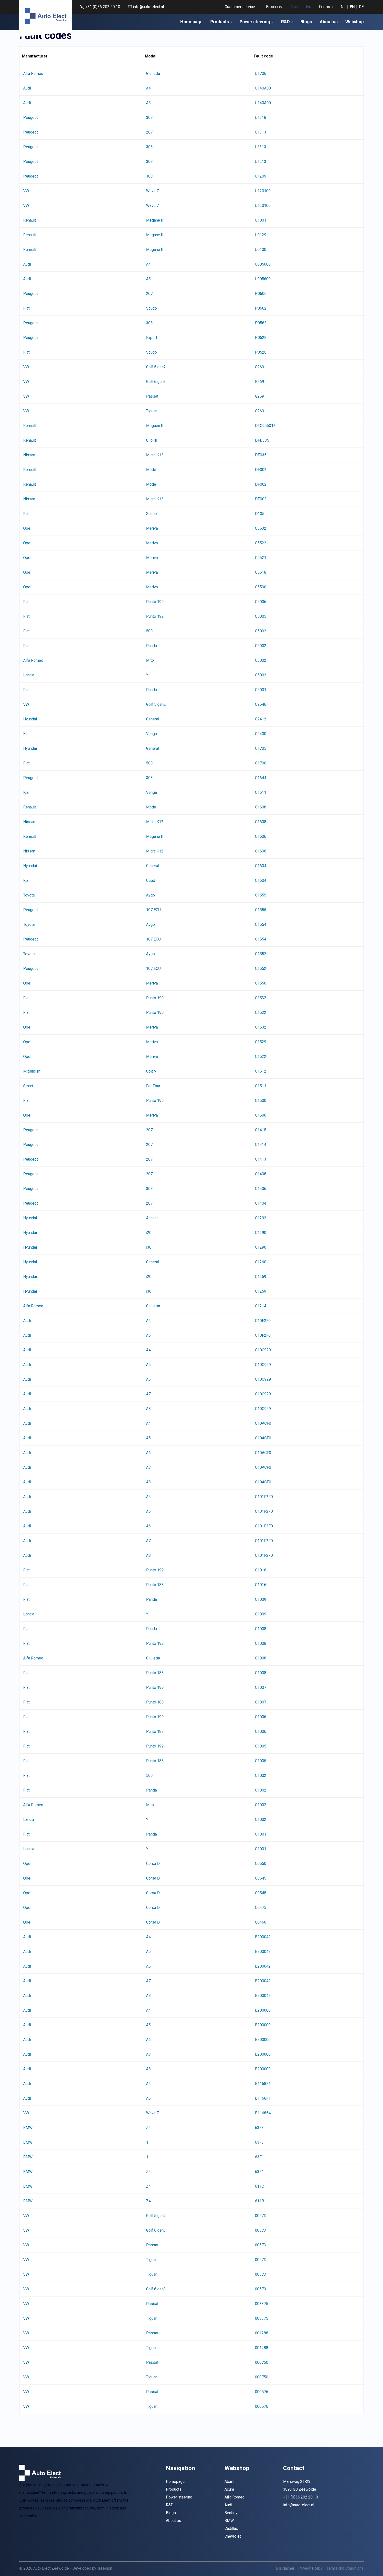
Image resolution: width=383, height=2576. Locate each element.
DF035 (260, 455)
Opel (27, 528)
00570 (260, 2289)
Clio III (151, 440)
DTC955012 (265, 425)
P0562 (260, 323)
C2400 (260, 733)
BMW (27, 2127)
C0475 (260, 1907)
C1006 (260, 1716)
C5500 (260, 587)
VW (26, 191)
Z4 (148, 2127)
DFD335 (262, 440)
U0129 (260, 235)
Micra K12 (154, 455)
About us (329, 21)
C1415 (260, 1130)
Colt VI (152, 1071)
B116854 (263, 2113)
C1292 (260, 1218)
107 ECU (153, 909)
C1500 (260, 1100)
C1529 (260, 1042)
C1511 (260, 1086)
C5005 (260, 616)
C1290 (260, 1232)
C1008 (260, 1628)
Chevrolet (232, 2536)
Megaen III (155, 425)
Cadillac (231, 2528)
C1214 (260, 1306)
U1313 (260, 132)
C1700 (260, 763)
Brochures (274, 6)
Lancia (28, 675)
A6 (148, 1379)
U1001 (260, 220)
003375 (261, 2303)
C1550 (260, 983)
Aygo (150, 895)
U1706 (260, 73)
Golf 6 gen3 (156, 381)
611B (259, 2201)
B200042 (263, 1937)
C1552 (260, 954)
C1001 (260, 1834)
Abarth (229, 2481)
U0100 (260, 249)
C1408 (260, 1174)
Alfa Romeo (33, 73)
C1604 (260, 865)
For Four (153, 1086)
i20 (148, 1232)
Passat (152, 396)
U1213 (260, 161)
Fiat (26, 308)
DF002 (260, 469)
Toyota (29, 895)
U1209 (260, 176)
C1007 (260, 1687)
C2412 (260, 719)
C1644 (260, 777)
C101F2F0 (264, 1496)
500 (149, 631)
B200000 (263, 2010)
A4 (148, 88)
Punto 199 (155, 601)
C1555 (260, 895)
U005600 (263, 264)
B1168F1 (263, 2083)
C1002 (260, 1775)
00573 (260, 2215)
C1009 (260, 1599)
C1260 (260, 1262)
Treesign (104, 2568)
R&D (287, 21)
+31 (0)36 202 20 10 (100, 6)
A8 (148, 1408)
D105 (259, 513)
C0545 (260, 1878)
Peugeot (30, 117)
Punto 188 (155, 1584)
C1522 (260, 1056)
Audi (27, 88)
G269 (259, 367)
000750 (261, 2362)
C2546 (260, 704)
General (152, 719)
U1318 (260, 117)
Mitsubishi (32, 1071)
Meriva (152, 528)
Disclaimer (285, 2568)
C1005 (260, 1746)
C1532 (260, 998)
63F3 (259, 2127)
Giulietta (153, 73)
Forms (326, 6)
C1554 (260, 924)
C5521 (260, 557)
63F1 (259, 2157)
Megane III (155, 220)
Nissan (29, 455)
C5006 (260, 601)
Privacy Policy (310, 2568)
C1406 (260, 1188)
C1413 (260, 1159)
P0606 (260, 293)
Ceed (150, 880)
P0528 (260, 337)
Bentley (230, 2512)
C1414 (260, 1144)
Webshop (354, 21)
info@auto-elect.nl (146, 6)
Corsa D (153, 1863)
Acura (229, 2489)
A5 (148, 103)
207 (149, 132)
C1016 (260, 1570)
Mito (150, 660)
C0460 (260, 1922)
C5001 (260, 689)
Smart (28, 1086)
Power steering (256, 21)
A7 (148, 1394)
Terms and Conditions (345, 2568)
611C (259, 2186)
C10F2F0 (263, 1320)
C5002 (260, 631)
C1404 (260, 1203)
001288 (261, 2333)
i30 (148, 1247)
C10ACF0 (263, 1423)
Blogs (306, 21)
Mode (151, 469)
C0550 (260, 1863)
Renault (29, 220)
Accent (152, 1218)
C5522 (260, 543)
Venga (151, 733)
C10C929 (263, 1350)
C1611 (260, 792)
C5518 (260, 572)
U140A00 (263, 88)
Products (221, 21)
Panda (151, 645)
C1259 (260, 1276)
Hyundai (30, 719)
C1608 (260, 807)
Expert (151, 337)
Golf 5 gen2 (156, 367)
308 (149, 117)
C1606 (260, 836)
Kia (26, 733)
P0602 (260, 308)
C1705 (260, 748)
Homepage (191, 21)
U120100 (263, 191)
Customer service (241, 6)
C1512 (260, 1071)
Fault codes (301, 6)
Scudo (151, 308)
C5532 (260, 528)
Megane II (154, 836)
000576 (261, 2391)
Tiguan (151, 411)
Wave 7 (152, 191)
